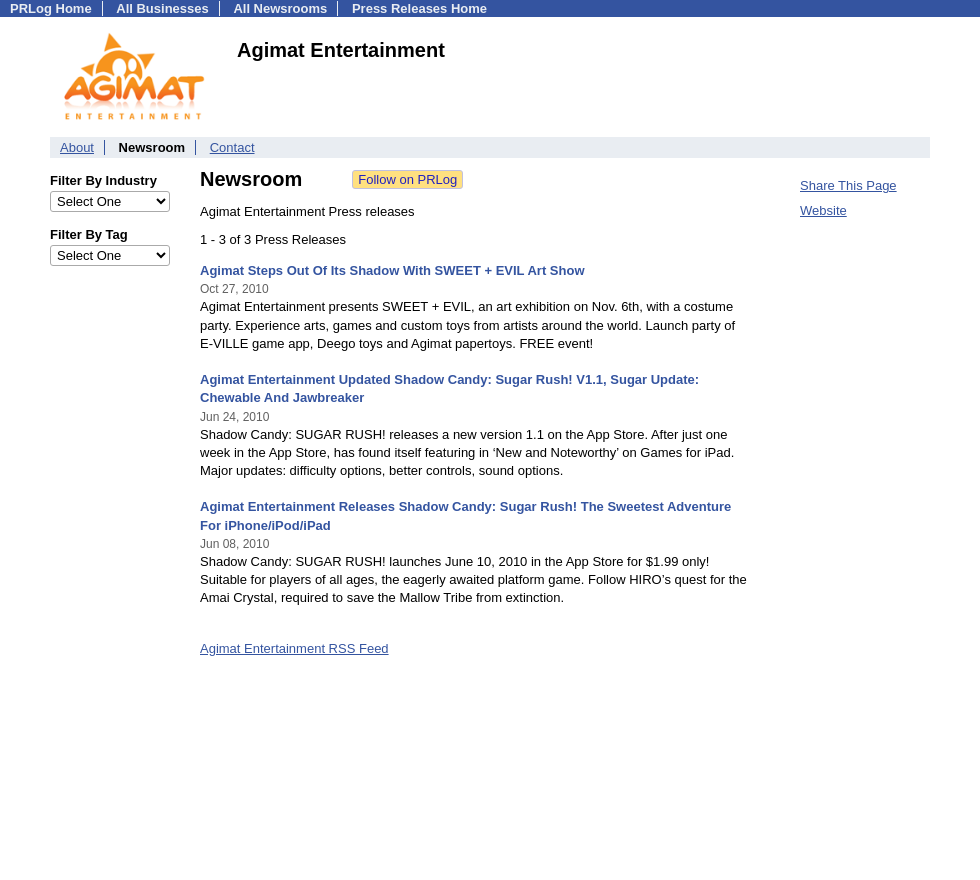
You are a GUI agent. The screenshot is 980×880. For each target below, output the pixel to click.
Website (823, 210)
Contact (232, 147)
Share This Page (848, 185)
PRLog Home (51, 8)
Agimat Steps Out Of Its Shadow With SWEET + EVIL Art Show (392, 270)
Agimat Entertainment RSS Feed (294, 648)
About (77, 147)
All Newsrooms (280, 8)
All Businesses (162, 8)
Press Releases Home (419, 8)
